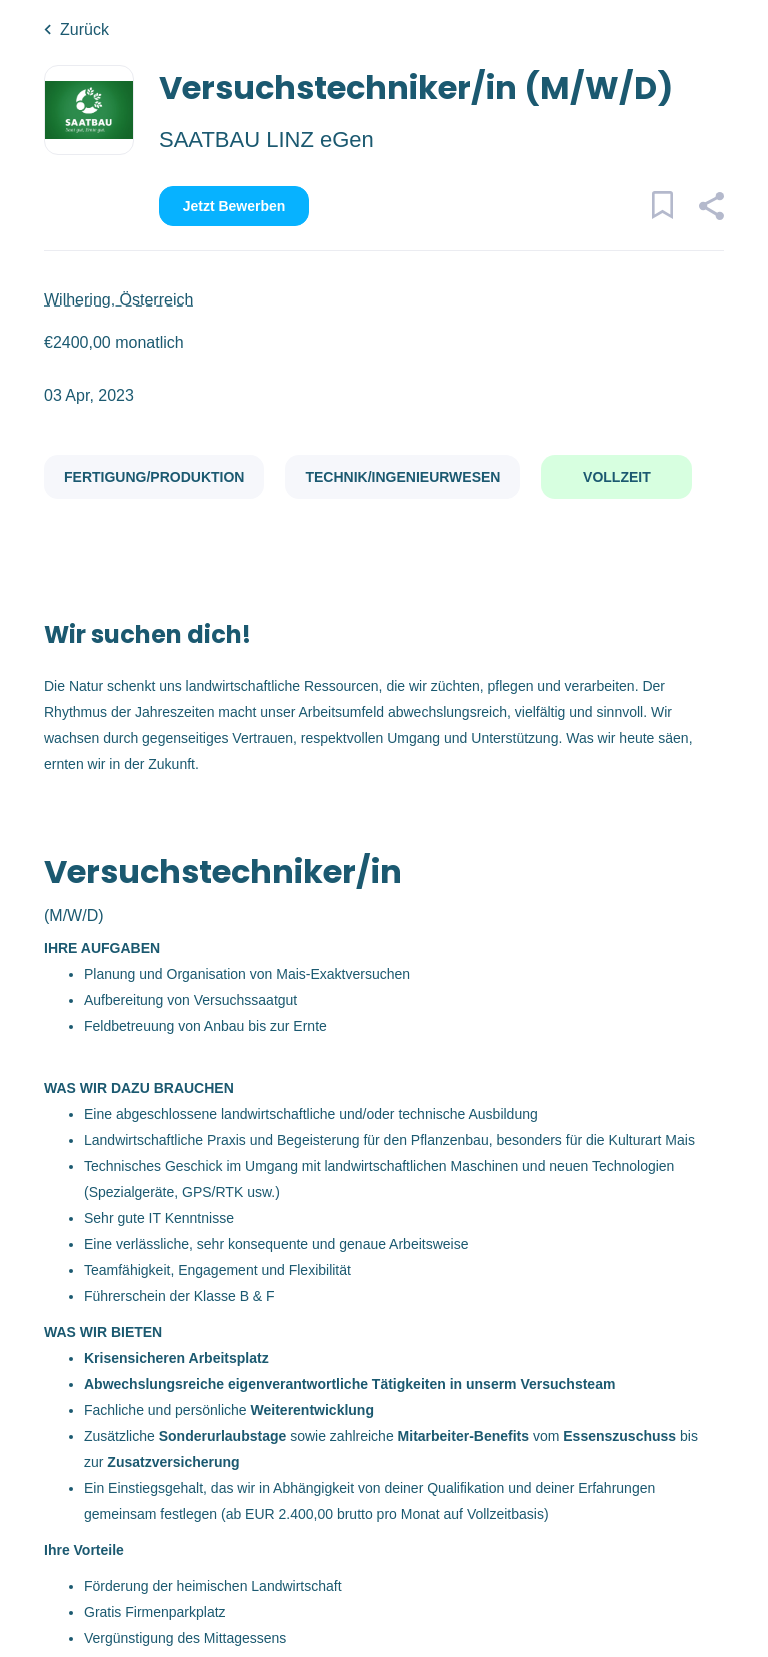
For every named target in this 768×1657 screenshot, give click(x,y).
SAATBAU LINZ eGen (266, 139)
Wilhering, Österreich (118, 299)
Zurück (84, 29)
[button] (710, 209)
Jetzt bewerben (234, 206)
